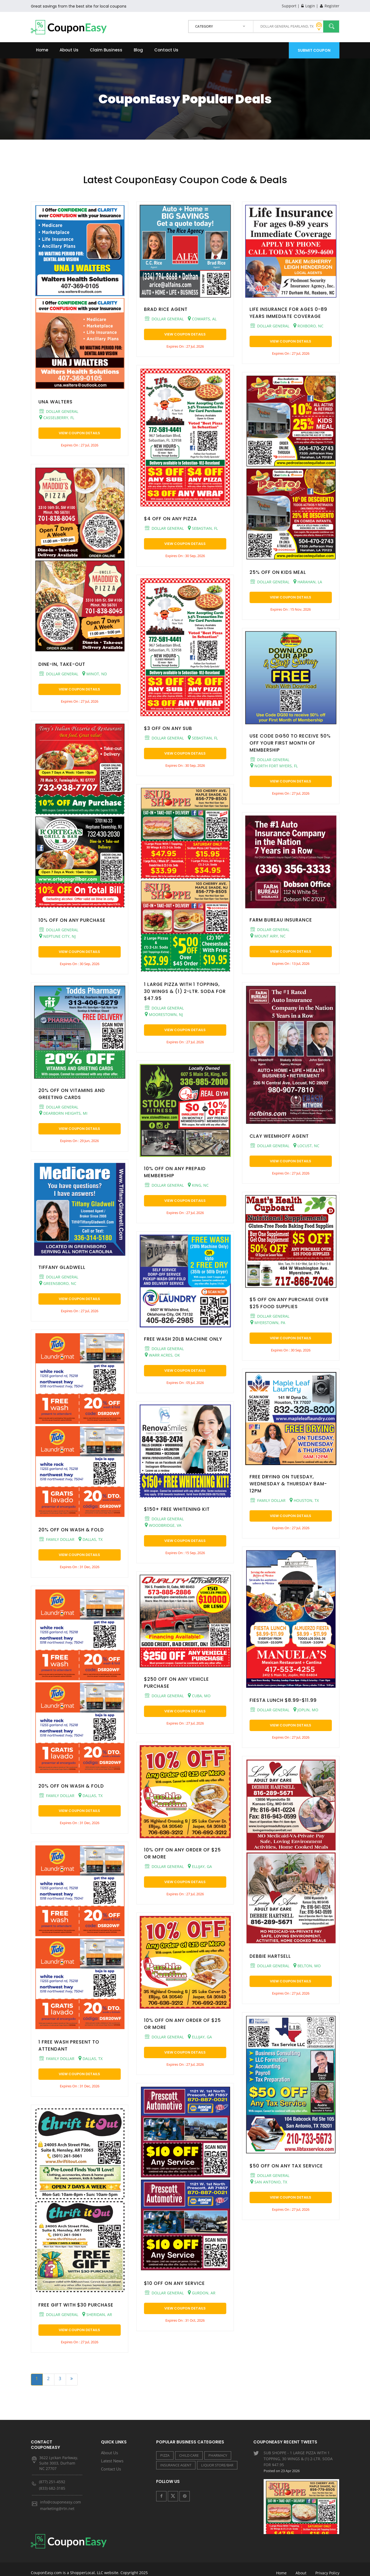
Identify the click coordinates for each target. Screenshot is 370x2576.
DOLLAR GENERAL (58, 411)
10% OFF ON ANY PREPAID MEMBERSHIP (175, 1172)
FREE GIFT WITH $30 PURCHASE (75, 2305)
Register (329, 5)
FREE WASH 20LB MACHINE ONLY (183, 1339)
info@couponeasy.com (60, 2502)
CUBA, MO (199, 1695)
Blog (138, 50)
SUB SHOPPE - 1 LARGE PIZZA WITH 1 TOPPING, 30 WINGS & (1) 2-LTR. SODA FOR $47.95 (301, 2467)
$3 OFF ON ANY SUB (168, 728)
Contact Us (166, 50)
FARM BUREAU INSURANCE (281, 920)
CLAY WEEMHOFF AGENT (279, 1136)
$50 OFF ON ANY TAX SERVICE (286, 2166)
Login (308, 5)
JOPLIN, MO (305, 1709)
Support (289, 5)
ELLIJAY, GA (200, 1866)
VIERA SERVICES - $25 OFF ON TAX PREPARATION (301, 2518)
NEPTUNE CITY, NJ (57, 936)
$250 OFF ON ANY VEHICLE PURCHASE (176, 1682)
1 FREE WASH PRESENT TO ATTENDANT (68, 2045)
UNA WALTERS (55, 402)
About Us (69, 50)
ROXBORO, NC (308, 325)
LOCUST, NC (306, 1145)
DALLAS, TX (90, 1539)
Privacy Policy (327, 2565)
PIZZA (164, 2455)
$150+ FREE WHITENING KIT (177, 1509)
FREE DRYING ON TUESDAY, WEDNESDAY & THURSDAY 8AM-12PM (288, 1483)
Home (42, 50)
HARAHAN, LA (307, 581)
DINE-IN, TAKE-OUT (61, 664)
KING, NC (198, 1185)
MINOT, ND (94, 673)
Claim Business (106, 50)
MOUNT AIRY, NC (268, 936)
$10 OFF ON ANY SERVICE (174, 2283)
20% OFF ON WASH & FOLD (71, 1529)
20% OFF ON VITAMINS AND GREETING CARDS (71, 1094)
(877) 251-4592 (52, 2481)
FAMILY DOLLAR (56, 1539)
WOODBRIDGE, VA (163, 1525)
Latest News (112, 2460)
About (301, 2565)
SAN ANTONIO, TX (268, 2181)
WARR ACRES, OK (162, 1355)
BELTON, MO (307, 1965)
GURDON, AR (201, 2292)
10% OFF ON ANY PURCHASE (72, 920)
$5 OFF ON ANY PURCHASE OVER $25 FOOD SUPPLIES (289, 1303)
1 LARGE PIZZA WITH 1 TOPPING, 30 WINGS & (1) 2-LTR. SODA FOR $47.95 (185, 991)
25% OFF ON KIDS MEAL (278, 572)
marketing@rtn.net (57, 2508)
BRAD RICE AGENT (166, 309)
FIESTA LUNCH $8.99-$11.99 (283, 1700)
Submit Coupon (314, 50)
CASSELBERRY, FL (56, 417)
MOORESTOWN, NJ (164, 1014)
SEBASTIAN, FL (203, 528)
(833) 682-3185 (52, 2488)
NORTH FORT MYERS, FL (274, 765)
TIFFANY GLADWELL (62, 1267)
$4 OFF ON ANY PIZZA (170, 518)
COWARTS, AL (202, 318)
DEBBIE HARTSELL (270, 1956)
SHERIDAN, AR (97, 2314)
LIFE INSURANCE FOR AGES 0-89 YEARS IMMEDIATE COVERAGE (288, 313)
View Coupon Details (79, 433)
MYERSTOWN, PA (267, 1322)
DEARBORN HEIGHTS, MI (63, 1113)
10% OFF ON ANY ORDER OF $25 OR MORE (182, 1853)
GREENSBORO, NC (57, 1283)
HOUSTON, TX (304, 1500)
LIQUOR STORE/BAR (217, 2465)
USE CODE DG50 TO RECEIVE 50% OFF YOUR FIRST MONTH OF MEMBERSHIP (290, 743)
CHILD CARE (189, 2455)
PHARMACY (217, 2455)
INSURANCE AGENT (175, 2465)
